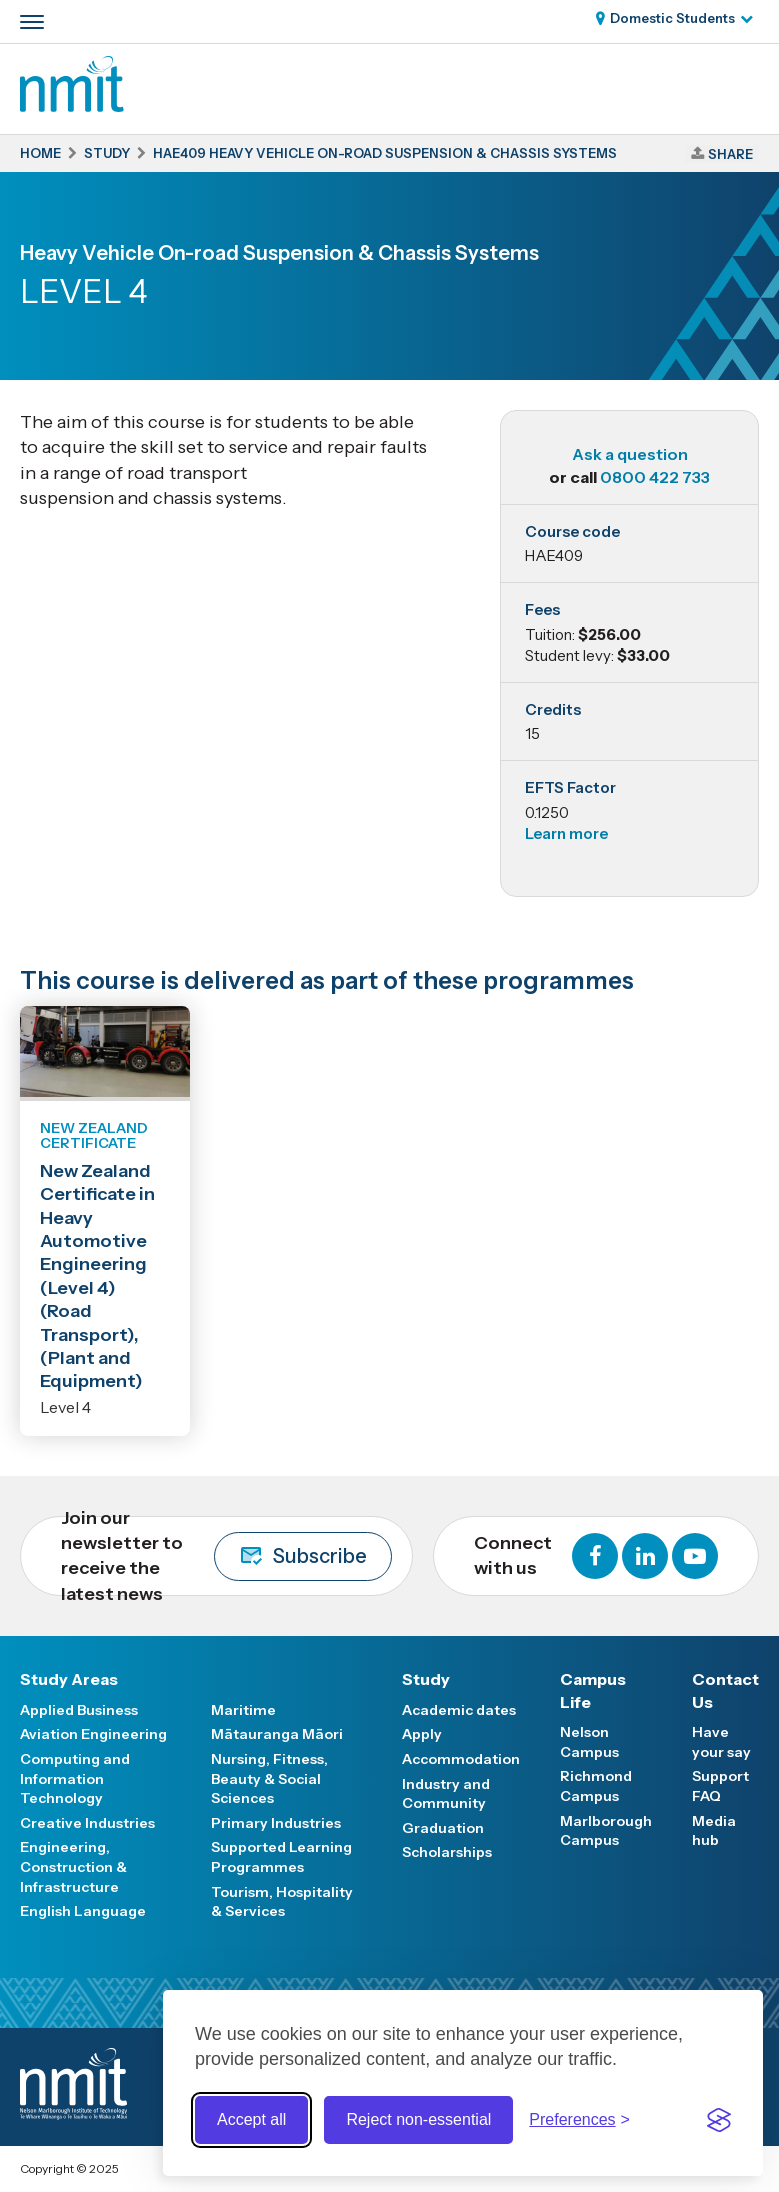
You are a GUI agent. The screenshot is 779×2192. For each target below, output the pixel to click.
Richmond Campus (596, 1786)
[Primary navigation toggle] (32, 22)
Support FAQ (720, 1786)
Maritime (243, 1710)
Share (730, 154)
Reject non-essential (418, 2119)
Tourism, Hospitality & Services (282, 1902)
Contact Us (725, 1690)
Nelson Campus (589, 1742)
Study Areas (69, 1679)
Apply (422, 1734)
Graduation (443, 1828)
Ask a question (630, 454)
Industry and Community (446, 1794)
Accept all (251, 2119)
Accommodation (461, 1759)
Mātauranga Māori (277, 1734)
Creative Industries (87, 1823)
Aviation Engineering (93, 1734)
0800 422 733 (655, 477)
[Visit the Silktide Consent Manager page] (719, 2120)
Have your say (721, 1742)
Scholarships (447, 1852)
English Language (83, 1911)
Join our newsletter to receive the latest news (226, 1556)
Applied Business (79, 1710)
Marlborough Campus (606, 1831)
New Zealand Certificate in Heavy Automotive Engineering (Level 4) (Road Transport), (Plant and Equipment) (97, 1276)
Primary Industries (276, 1823)
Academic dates (459, 1710)
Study (426, 1679)
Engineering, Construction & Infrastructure (73, 1866)
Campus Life (593, 1690)
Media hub (714, 1831)
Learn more (566, 833)
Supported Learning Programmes (281, 1857)
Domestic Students (672, 18)
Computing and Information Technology (75, 1778)
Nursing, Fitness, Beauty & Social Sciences (269, 1778)
